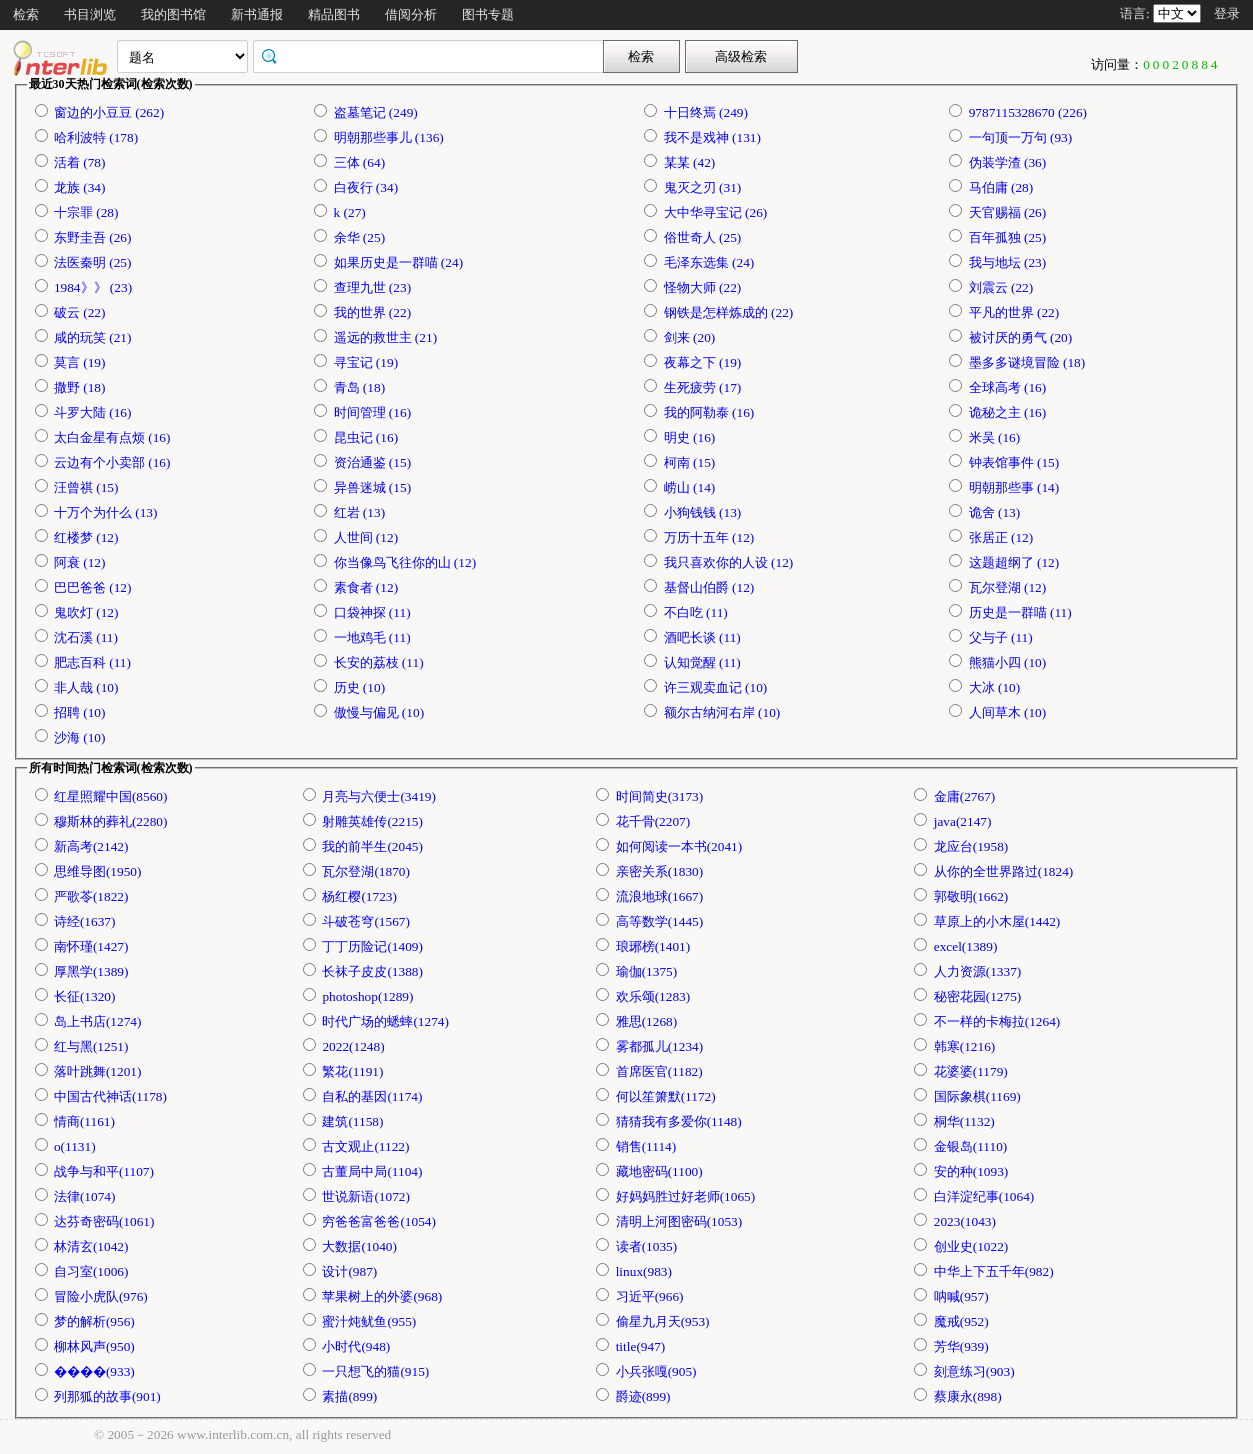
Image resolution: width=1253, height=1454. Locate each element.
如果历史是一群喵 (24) (399, 262)
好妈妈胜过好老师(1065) (686, 1196)
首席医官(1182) (659, 1071)
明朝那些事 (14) (1014, 487)
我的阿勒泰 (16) (709, 412)
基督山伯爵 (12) (709, 587)
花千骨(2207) (653, 821)
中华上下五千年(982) (994, 1271)
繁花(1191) (352, 1071)
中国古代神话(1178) (110, 1096)
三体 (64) (360, 162)
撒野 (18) (80, 387)
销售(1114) (646, 1146)
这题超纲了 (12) (1014, 562)
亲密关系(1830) (660, 871)
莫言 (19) (80, 362)
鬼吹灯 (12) (86, 612)
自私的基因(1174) (372, 1096)
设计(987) (349, 1271)
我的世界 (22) (373, 312)
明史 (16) (690, 437)
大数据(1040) (359, 1246)
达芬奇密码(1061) (104, 1221)
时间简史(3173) (660, 796)
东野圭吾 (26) (93, 237)
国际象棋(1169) (977, 1096)
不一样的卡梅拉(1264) (997, 1021)
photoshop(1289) (367, 996)
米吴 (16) (995, 437)
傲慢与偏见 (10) (379, 712)
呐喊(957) (961, 1296)
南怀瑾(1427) (91, 946)
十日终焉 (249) (706, 112)
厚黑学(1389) (91, 971)
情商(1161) (84, 1121)
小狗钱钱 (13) (703, 512)
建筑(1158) (352, 1121)
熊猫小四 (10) (1008, 662)
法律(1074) (85, 1196)
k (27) (350, 212)
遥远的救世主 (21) (386, 337)
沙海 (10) (80, 737)
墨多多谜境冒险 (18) (1027, 362)
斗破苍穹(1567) (366, 921)
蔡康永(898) (968, 1396)
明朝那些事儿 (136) (389, 137)
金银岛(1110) (971, 1146)
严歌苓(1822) (91, 896)
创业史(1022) (971, 1246)
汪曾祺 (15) (86, 487)
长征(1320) (85, 996)
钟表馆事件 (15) (1014, 462)
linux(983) (644, 1271)
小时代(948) (356, 1346)
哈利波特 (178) (96, 137)
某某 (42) (690, 162)
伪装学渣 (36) (1008, 162)
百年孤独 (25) (1008, 237)
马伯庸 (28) (1001, 187)
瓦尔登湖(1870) (366, 871)
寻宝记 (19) (366, 362)
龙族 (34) (80, 187)
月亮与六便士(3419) (379, 796)
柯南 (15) (690, 462)
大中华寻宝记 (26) (716, 212)
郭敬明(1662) (971, 896)
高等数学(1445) (660, 921)
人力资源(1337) (978, 971)
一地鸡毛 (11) (372, 637)
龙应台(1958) (971, 846)
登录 (1227, 13)
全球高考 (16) (1008, 387)
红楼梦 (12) (86, 537)
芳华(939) (961, 1346)
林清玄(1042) (91, 1246)
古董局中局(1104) (372, 1171)
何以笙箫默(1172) (666, 1096)
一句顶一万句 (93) (1021, 137)
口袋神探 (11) (372, 612)
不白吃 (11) (696, 612)
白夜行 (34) (366, 187)
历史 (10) (360, 687)
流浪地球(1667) (660, 896)
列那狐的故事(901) (107, 1396)
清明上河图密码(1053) (679, 1221)
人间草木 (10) (1008, 712)
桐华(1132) (964, 1121)
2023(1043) (965, 1221)
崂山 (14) (690, 487)
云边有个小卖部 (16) (112, 462)
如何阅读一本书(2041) (679, 846)
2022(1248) (353, 1046)
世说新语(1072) (366, 1196)
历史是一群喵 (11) (1020, 612)
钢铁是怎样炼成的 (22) (729, 312)
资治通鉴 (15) (373, 462)
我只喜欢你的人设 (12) (729, 562)
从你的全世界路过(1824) (1004, 871)
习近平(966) (650, 1296)
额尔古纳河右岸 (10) (722, 712)
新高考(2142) (91, 846)
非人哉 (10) (86, 687)
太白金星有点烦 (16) (112, 437)
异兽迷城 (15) (373, 487)
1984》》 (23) (93, 287)
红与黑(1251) (91, 1046)
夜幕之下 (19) (703, 362)
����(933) (94, 1371)
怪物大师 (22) (703, 287)
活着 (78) (80, 162)
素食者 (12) (366, 587)
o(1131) (75, 1146)
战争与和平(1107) (104, 1171)
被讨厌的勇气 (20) (1021, 337)
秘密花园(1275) (978, 996)
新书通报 (257, 14)
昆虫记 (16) (366, 437)
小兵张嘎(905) (656, 1371)
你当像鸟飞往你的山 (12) (405, 562)
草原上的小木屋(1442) (997, 921)
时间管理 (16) (373, 412)
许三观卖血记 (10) (716, 687)
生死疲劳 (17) (703, 387)
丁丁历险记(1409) (372, 946)
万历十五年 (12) (709, 537)
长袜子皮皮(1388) (372, 971)
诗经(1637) (85, 921)
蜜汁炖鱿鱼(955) (369, 1321)
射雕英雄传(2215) (372, 821)
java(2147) (963, 821)
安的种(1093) (971, 1171)
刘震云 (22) (1001, 287)
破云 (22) (80, 312)
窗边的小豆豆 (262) (109, 112)
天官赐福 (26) (1008, 212)
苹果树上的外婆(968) (382, 1296)
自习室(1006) (91, 1271)
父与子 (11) (1001, 637)
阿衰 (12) (80, 562)
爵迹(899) (643, 1396)
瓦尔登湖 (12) (1008, 587)
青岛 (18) (360, 387)
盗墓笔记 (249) (376, 112)
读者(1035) (647, 1246)
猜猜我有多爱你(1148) (679, 1121)
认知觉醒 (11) (702, 662)
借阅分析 (411, 14)
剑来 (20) (690, 337)
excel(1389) (966, 946)
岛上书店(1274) (98, 1021)
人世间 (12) (366, 537)
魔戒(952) (961, 1321)
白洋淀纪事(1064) (984, 1196)
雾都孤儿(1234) (660, 1046)
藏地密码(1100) (659, 1171)
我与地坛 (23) (1008, 262)
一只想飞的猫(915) (375, 1371)
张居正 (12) (1001, 537)
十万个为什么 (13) (106, 512)
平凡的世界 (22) (1014, 312)
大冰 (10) (995, 687)
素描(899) (349, 1396)
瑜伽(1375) (647, 971)
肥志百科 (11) (92, 662)
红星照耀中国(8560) (111, 796)
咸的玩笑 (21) (93, 337)
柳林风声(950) (94, 1346)
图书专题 (488, 14)
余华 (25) (360, 237)
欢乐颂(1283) (653, 996)
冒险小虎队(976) (101, 1296)
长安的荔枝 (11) (379, 662)
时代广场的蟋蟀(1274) (385, 1021)
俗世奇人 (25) (703, 237)
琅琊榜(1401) (653, 946)
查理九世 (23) (373, 287)
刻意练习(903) (974, 1371)
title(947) (641, 1346)
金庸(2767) (965, 796)
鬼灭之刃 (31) (703, 187)
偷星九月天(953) (663, 1321)
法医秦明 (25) (93, 262)
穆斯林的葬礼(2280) (111, 821)
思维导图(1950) (98, 871)
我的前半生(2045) (372, 846)
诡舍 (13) (995, 512)
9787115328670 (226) (1028, 112)
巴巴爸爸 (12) (93, 587)
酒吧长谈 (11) (702, 637)
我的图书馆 (173, 14)
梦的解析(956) (94, 1321)
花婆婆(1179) (971, 1071)
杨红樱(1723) (359, 896)
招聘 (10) (80, 712)
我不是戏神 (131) (712, 137)
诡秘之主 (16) (1008, 412)
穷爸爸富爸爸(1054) (379, 1221)
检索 (26, 14)
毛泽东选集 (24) (709, 262)
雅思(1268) (647, 1021)
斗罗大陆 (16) (93, 412)
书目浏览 (90, 14)
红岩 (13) (360, 512)
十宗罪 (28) (86, 212)
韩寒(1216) (965, 1046)
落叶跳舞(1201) (98, 1071)
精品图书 (334, 14)
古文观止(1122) (365, 1146)
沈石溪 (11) (86, 637)
